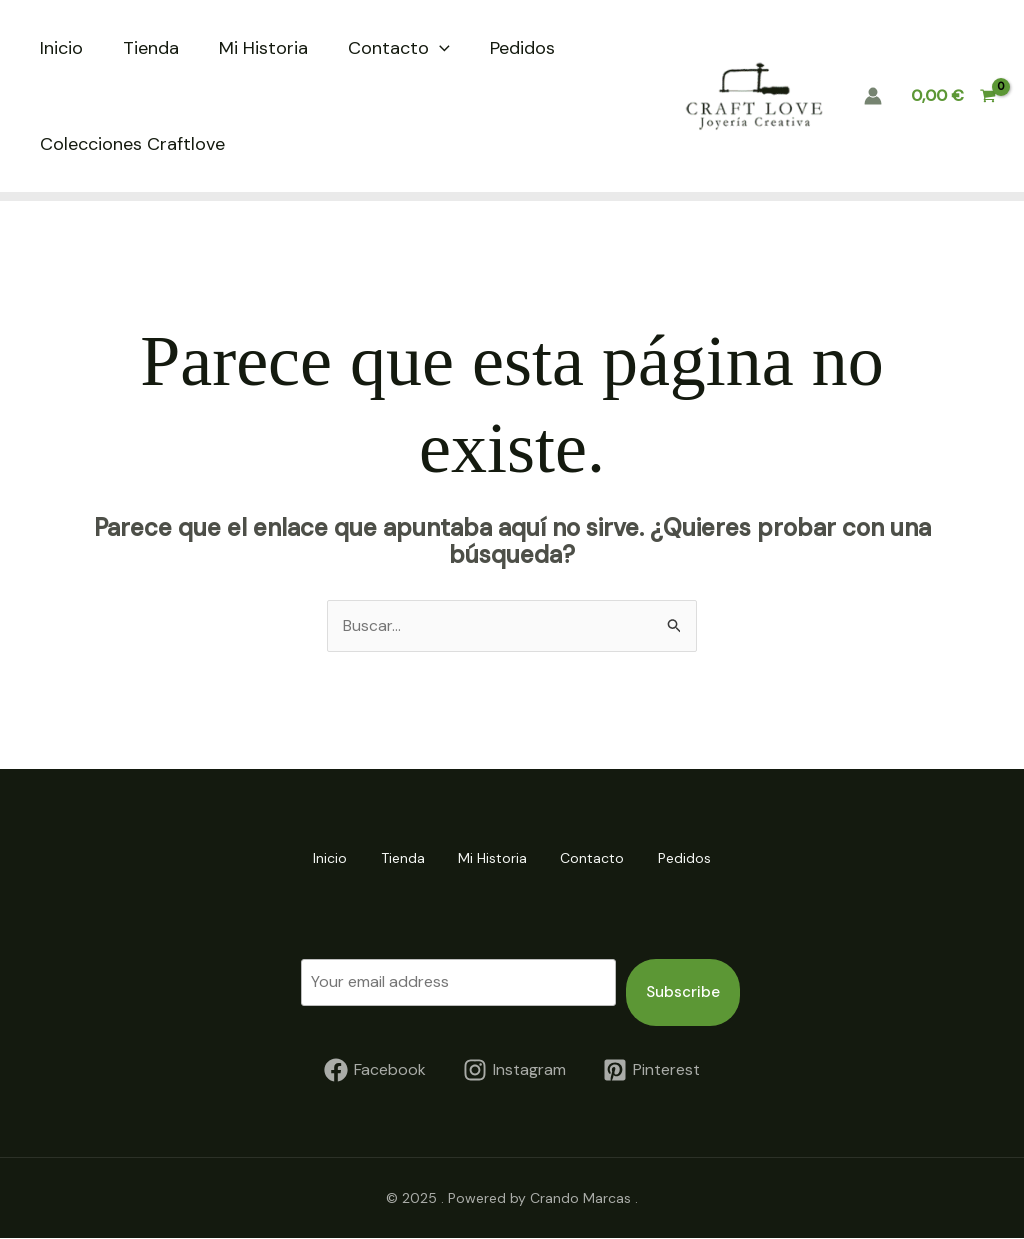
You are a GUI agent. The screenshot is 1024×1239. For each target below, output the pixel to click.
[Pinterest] (651, 1070)
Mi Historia (263, 48)
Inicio (61, 48)
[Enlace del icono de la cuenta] (873, 96)
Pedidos (522, 48)
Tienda (151, 48)
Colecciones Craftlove (132, 144)
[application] (439, 48)
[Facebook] (375, 1070)
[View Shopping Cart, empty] (953, 96)
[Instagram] (515, 1070)
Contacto (399, 48)
